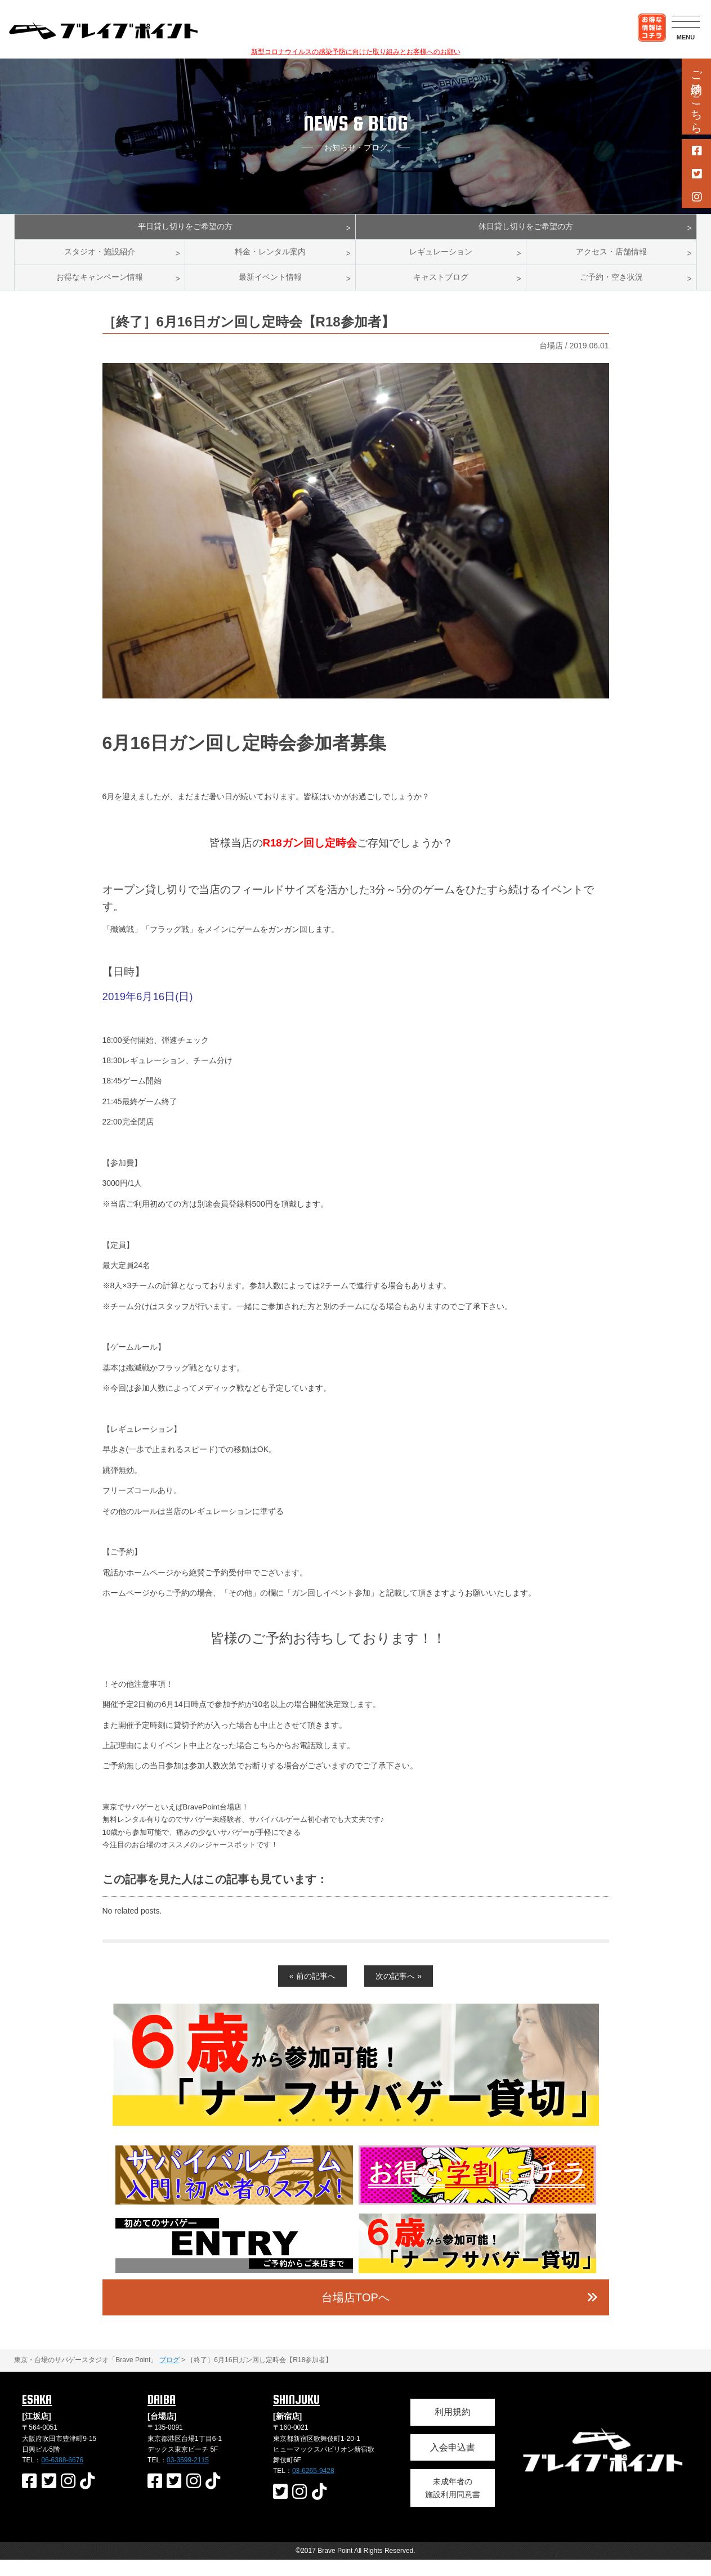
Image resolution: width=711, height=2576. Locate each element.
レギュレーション (441, 260)
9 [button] (415, 2136)
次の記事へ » (398, 1991)
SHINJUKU (296, 2415)
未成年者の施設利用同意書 (452, 2504)
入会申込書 (452, 2463)
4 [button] (330, 2136)
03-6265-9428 (313, 2487)
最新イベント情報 (270, 290)
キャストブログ (440, 290)
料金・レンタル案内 (270, 260)
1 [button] (279, 2136)
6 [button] (364, 2136)
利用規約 (453, 2427)
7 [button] (381, 2136)
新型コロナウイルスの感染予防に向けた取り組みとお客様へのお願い (355, 52)
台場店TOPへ (355, 2314)
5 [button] (347, 2136)
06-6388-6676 (62, 2476)
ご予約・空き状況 (611, 290)
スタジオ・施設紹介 (99, 260)
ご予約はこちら (696, 95)
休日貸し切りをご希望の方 (526, 229)
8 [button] (398, 2136)
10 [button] (431, 2136)
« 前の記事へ (312, 1991)
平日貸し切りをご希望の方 (185, 229)
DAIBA (161, 2415)
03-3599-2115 (188, 2476)
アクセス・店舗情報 (611, 260)
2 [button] (296, 2136)
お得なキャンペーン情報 (99, 290)
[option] (356, 2081)
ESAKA (37, 2415)
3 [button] (313, 2136)
